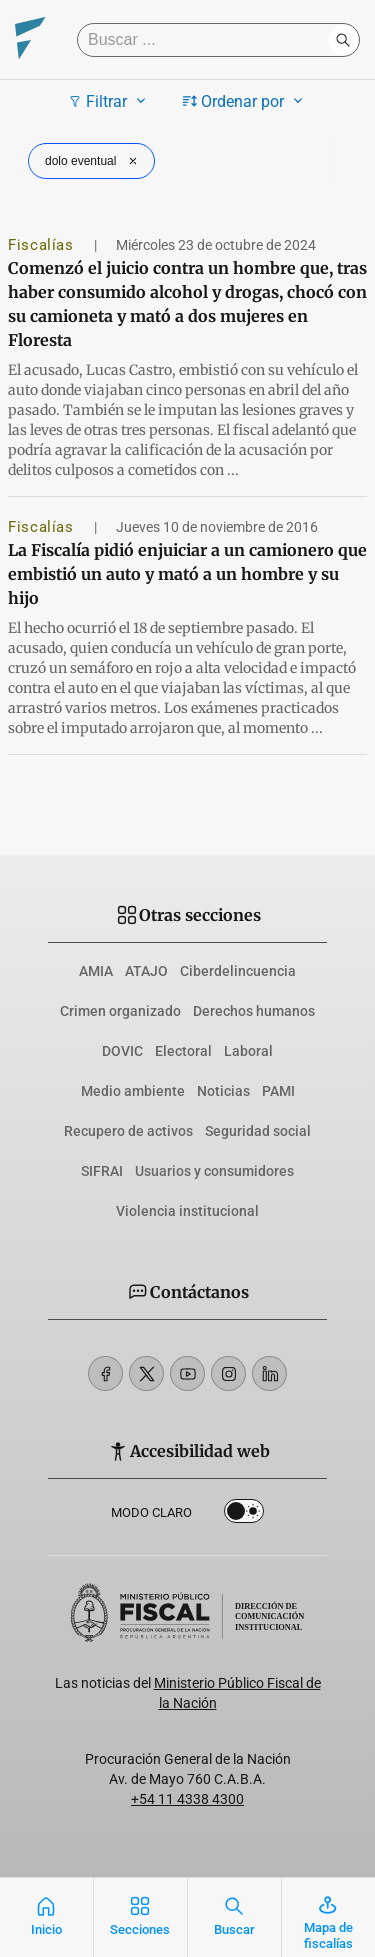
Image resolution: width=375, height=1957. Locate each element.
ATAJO (146, 971)
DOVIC (122, 1051)
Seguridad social (258, 1131)
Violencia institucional (187, 1211)
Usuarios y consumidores (214, 1171)
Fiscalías (43, 245)
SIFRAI (102, 1171)
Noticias (223, 1091)
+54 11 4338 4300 (187, 1799)
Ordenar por (245, 101)
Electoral (183, 1051)
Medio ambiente (133, 1091)
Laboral (248, 1051)
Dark (244, 1515)
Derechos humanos (254, 1011)
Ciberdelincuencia (238, 971)
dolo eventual (93, 161)
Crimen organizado (120, 1011)
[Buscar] (207, 40)
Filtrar (109, 101)
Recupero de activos (128, 1131)
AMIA (96, 971)
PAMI (278, 1091)
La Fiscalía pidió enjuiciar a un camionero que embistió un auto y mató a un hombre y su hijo (187, 574)
